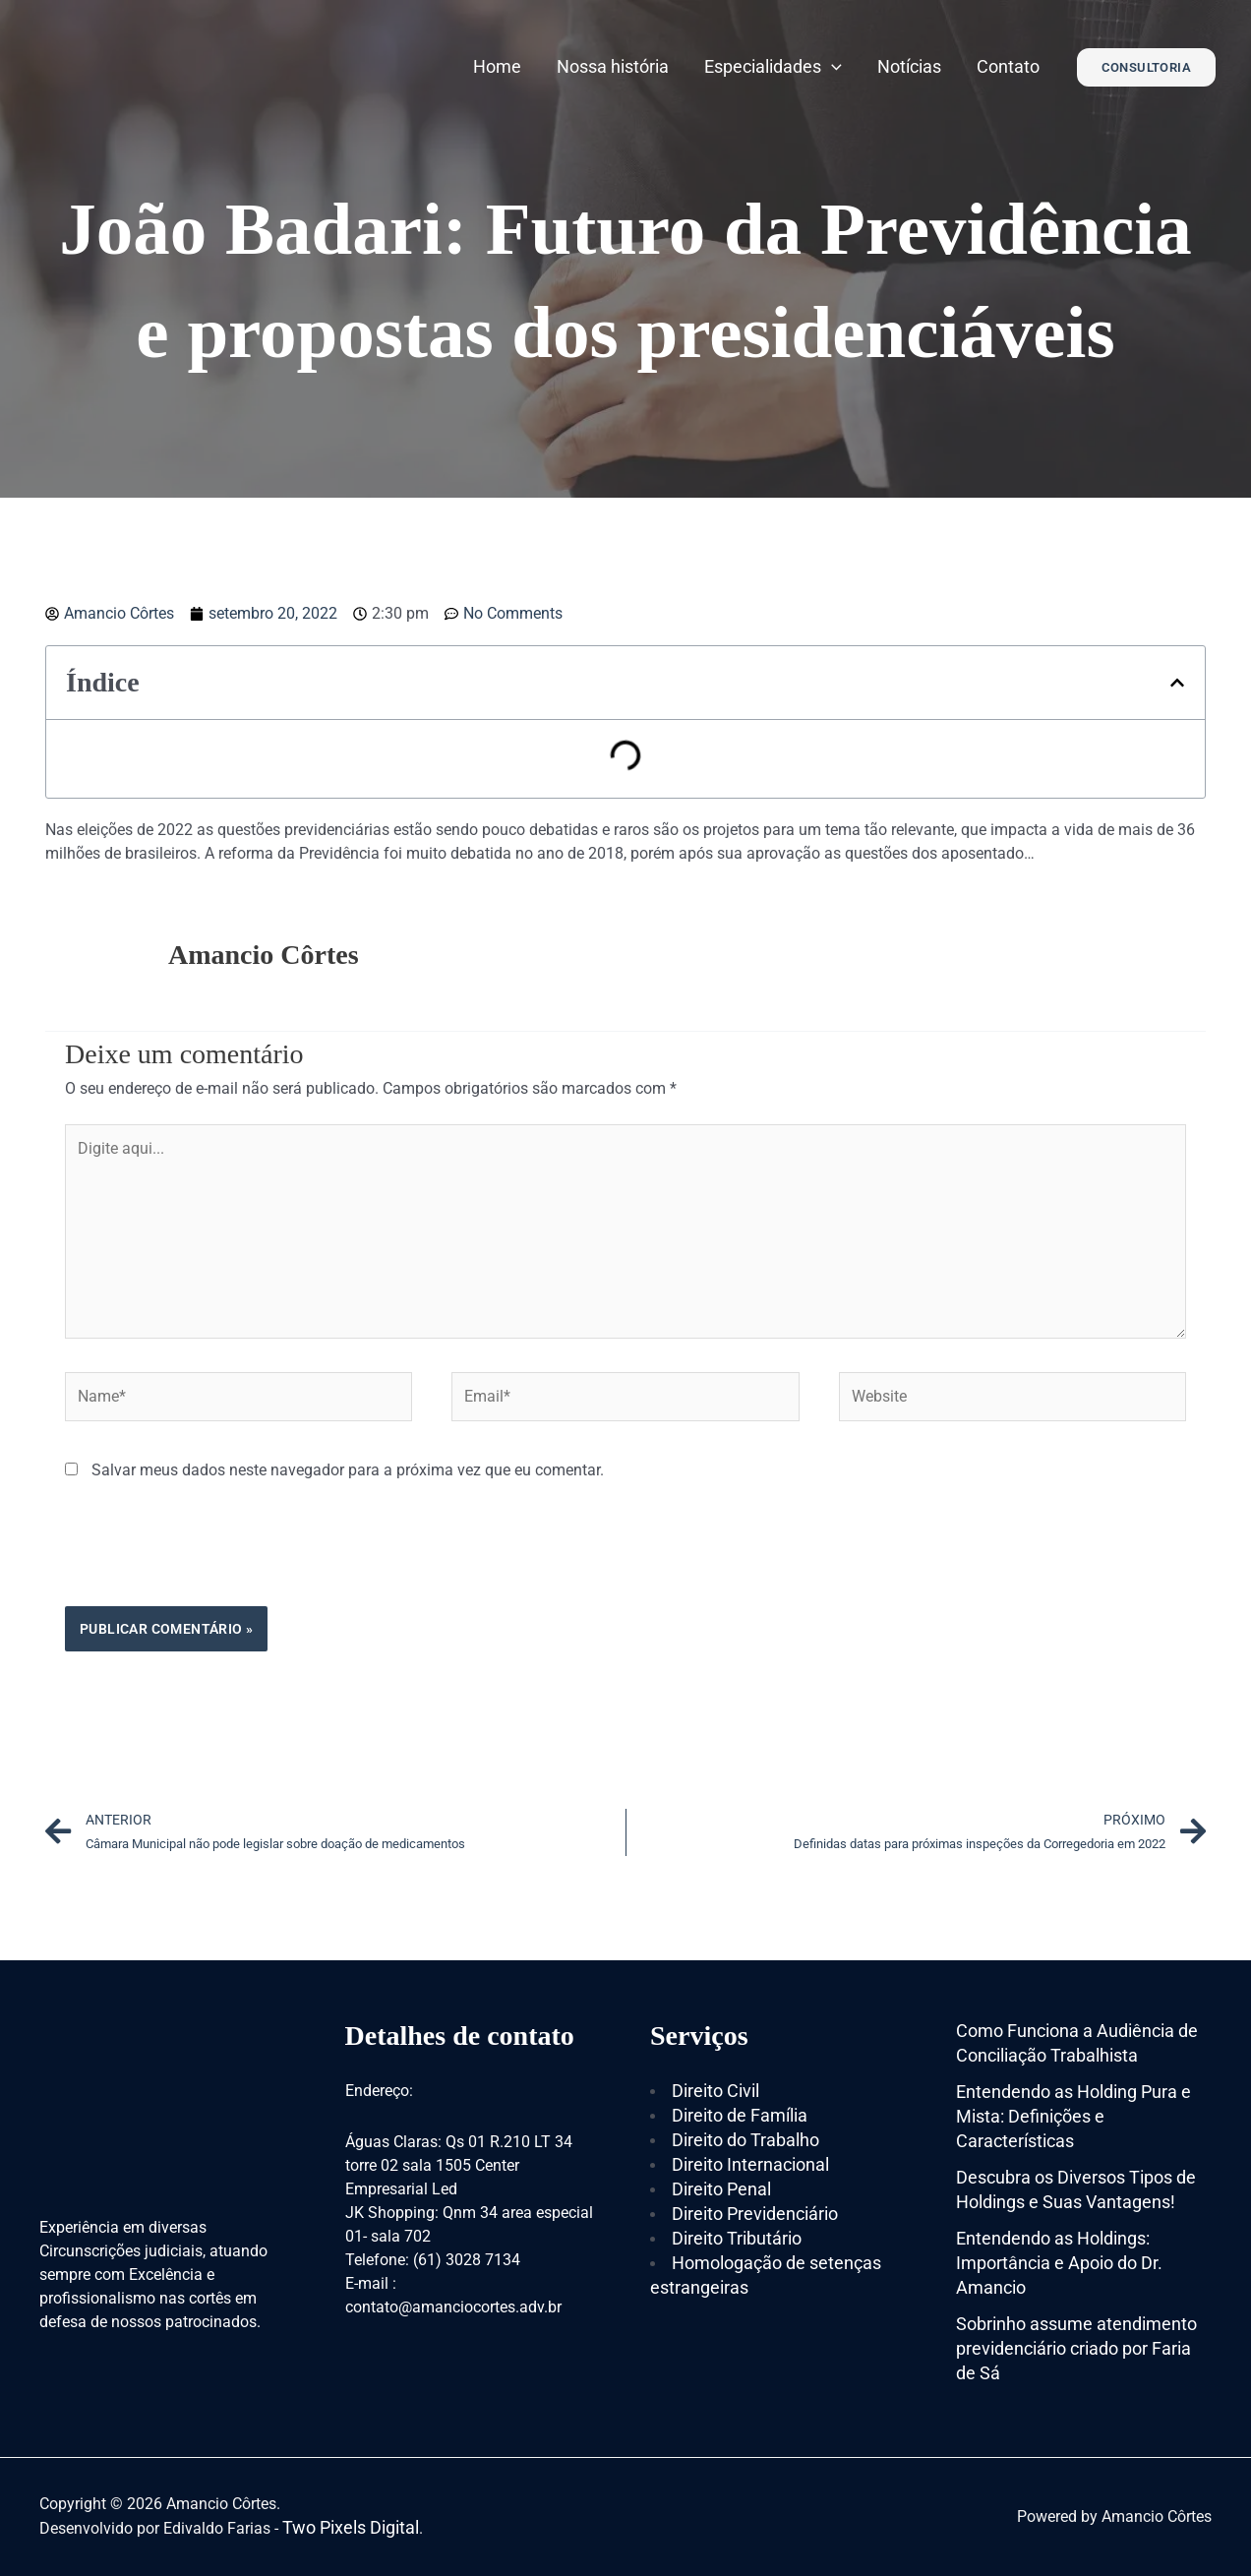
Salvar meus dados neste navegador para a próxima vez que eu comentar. (347, 1470)
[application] (831, 66)
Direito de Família (739, 2115)
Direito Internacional (750, 2164)
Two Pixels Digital (350, 2527)
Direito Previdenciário (755, 2213)
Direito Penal (721, 2189)
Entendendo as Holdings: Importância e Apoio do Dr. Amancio (1059, 2263)
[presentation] (214, 1558)
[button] (1177, 682)
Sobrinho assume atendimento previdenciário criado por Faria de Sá (1076, 2348)
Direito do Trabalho (745, 2139)
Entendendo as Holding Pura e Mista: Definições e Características (1073, 2116)
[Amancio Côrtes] (158, 65)
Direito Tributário (737, 2238)
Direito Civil (715, 2090)
